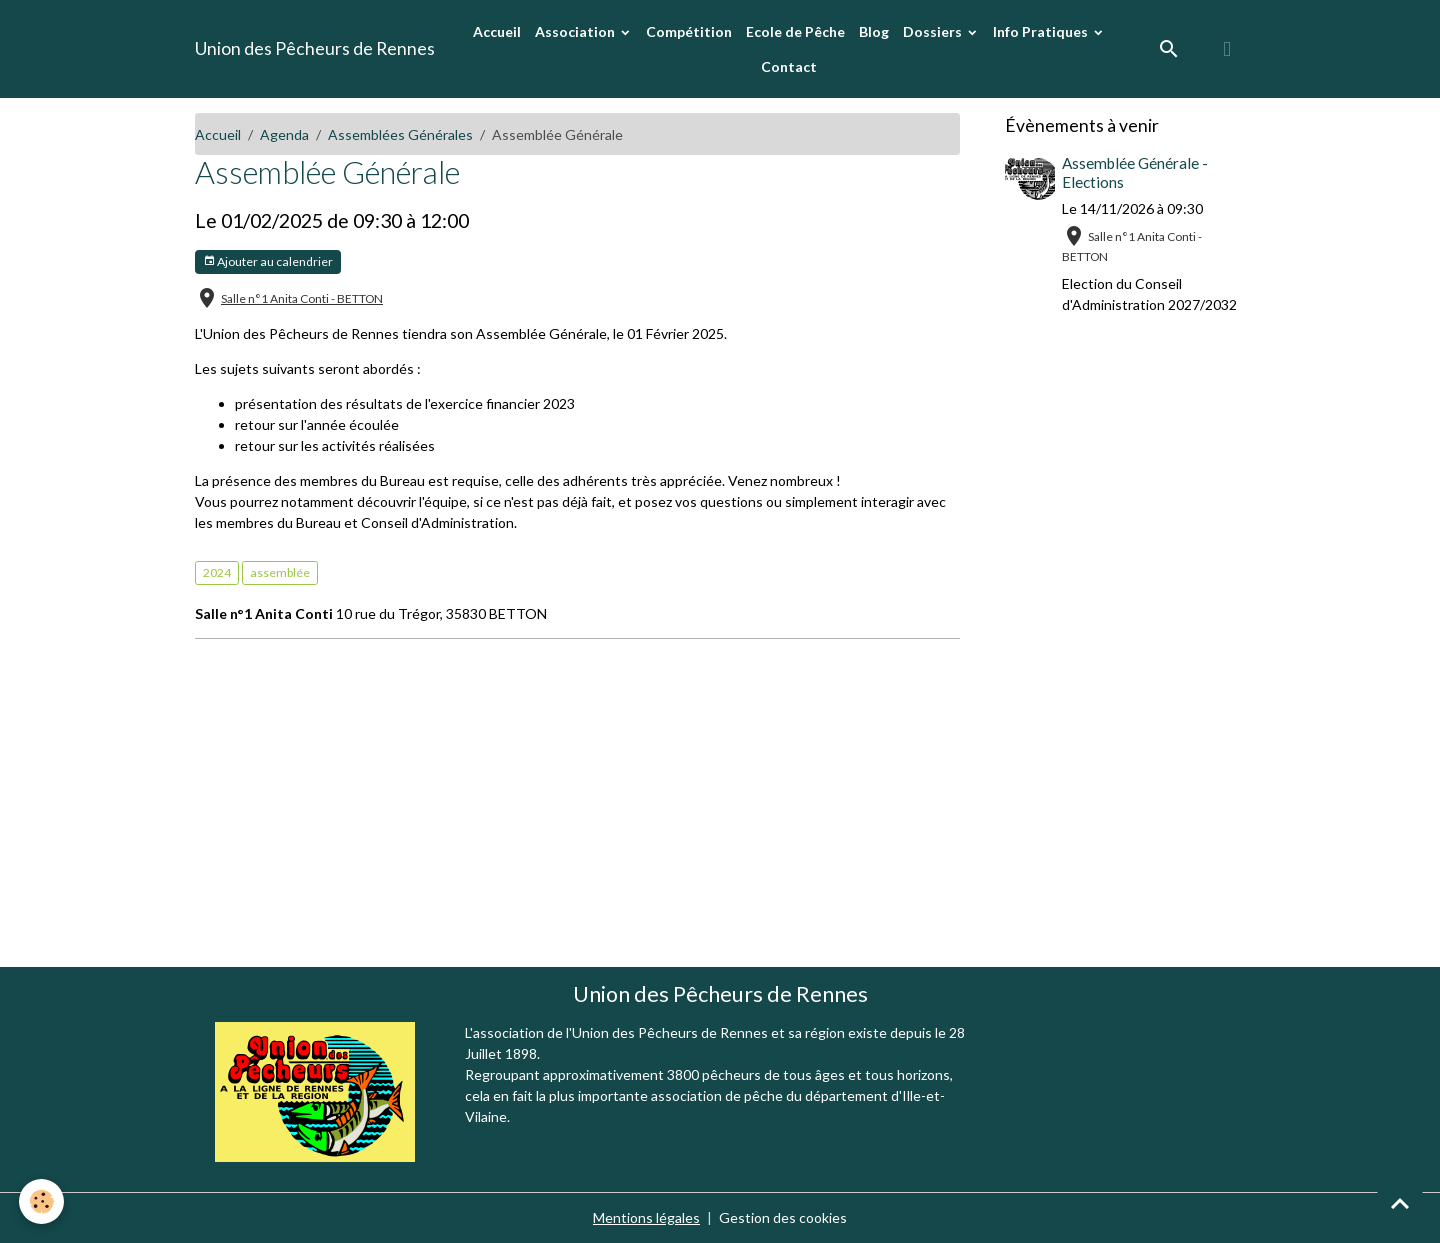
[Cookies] (42, 1201)
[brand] (315, 49)
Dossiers (934, 31)
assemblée (280, 572)
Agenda (284, 134)
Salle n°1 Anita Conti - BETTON (302, 298)
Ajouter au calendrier (268, 261)
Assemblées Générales (400, 134)
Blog (874, 31)
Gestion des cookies (783, 1217)
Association (576, 31)
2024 (217, 572)
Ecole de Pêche (795, 31)
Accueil (497, 31)
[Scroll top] (1400, 1203)
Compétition (689, 31)
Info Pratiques (1042, 31)
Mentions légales (646, 1217)
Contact (789, 66)
